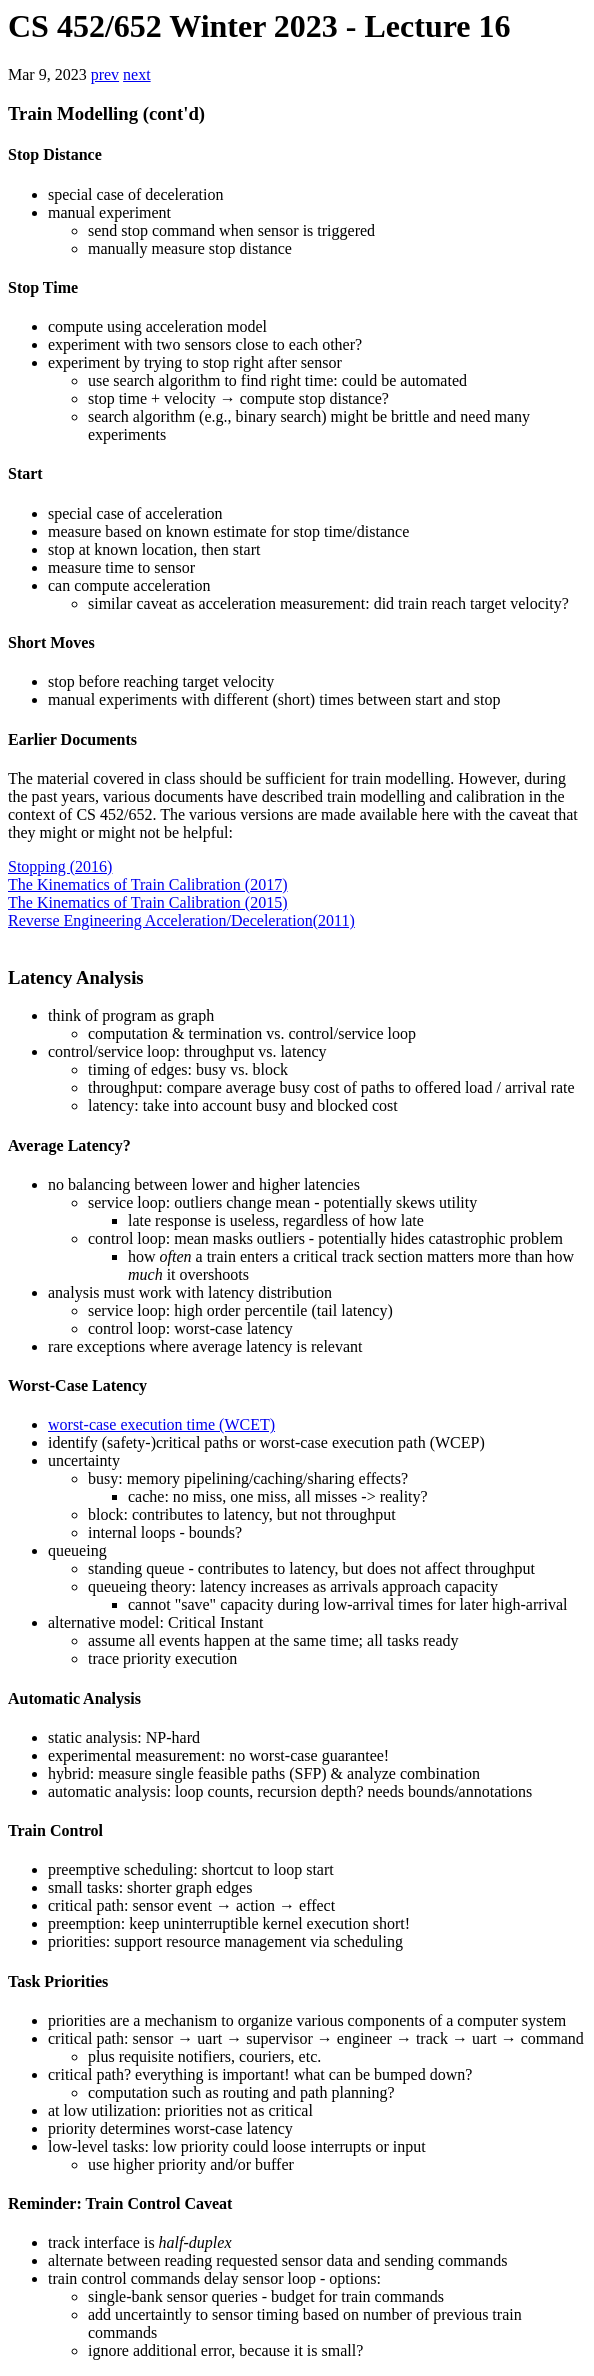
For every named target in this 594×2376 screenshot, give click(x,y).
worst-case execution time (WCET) (161, 1424)
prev (105, 74)
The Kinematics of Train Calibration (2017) (148, 884)
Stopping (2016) (60, 866)
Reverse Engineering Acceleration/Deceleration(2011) (181, 920)
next (137, 74)
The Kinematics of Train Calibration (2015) (148, 902)
